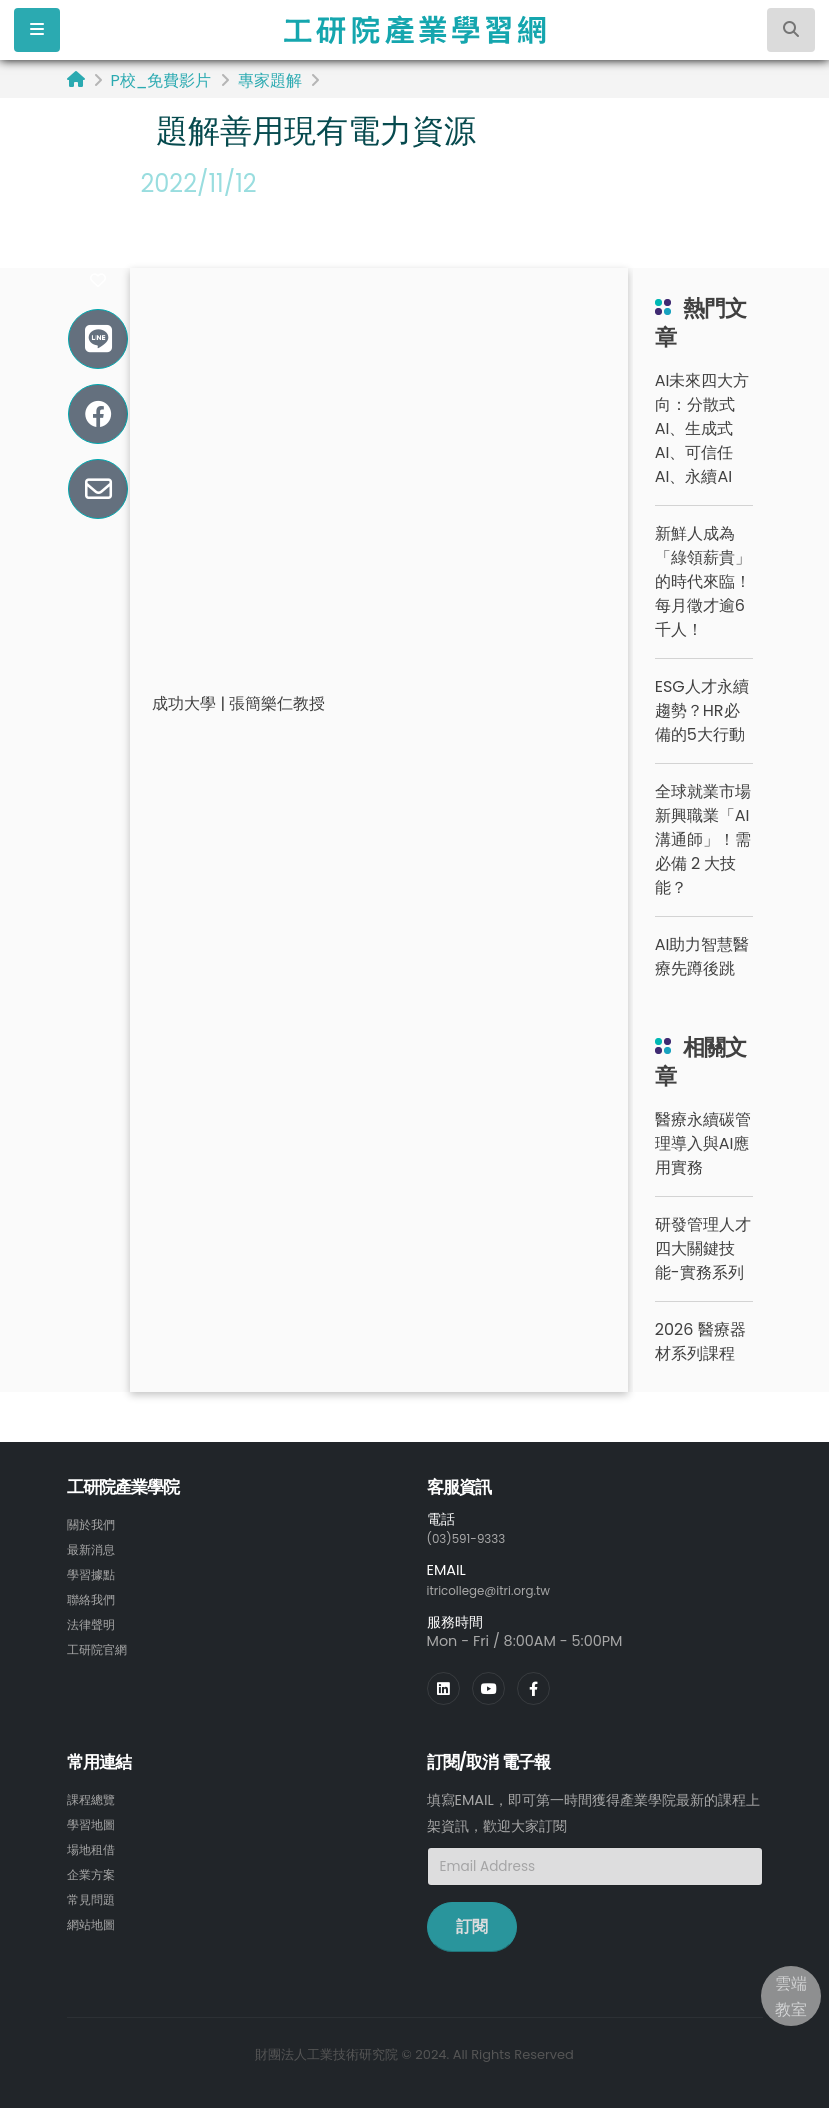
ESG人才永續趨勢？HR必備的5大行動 (702, 710)
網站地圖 (95, 1917)
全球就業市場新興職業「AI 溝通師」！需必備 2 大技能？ (703, 839)
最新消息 (95, 1548)
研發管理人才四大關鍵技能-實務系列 (703, 1248)
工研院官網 (102, 1644)
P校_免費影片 (161, 80)
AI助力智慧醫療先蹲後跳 (702, 956)
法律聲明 (95, 1620)
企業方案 (95, 1869)
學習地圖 (95, 1821)
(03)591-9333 (475, 1538)
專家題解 (270, 80)
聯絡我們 (95, 1596)
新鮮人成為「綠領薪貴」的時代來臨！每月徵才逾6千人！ (703, 581)
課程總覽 (95, 1797)
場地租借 (95, 1845)
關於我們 (95, 1524)
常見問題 (95, 1893)
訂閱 (472, 1924)
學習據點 (95, 1572)
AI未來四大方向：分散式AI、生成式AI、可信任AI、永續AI (702, 428)
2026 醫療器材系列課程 (700, 1341)
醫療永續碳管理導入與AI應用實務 (703, 1143)
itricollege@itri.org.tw (502, 1589)
